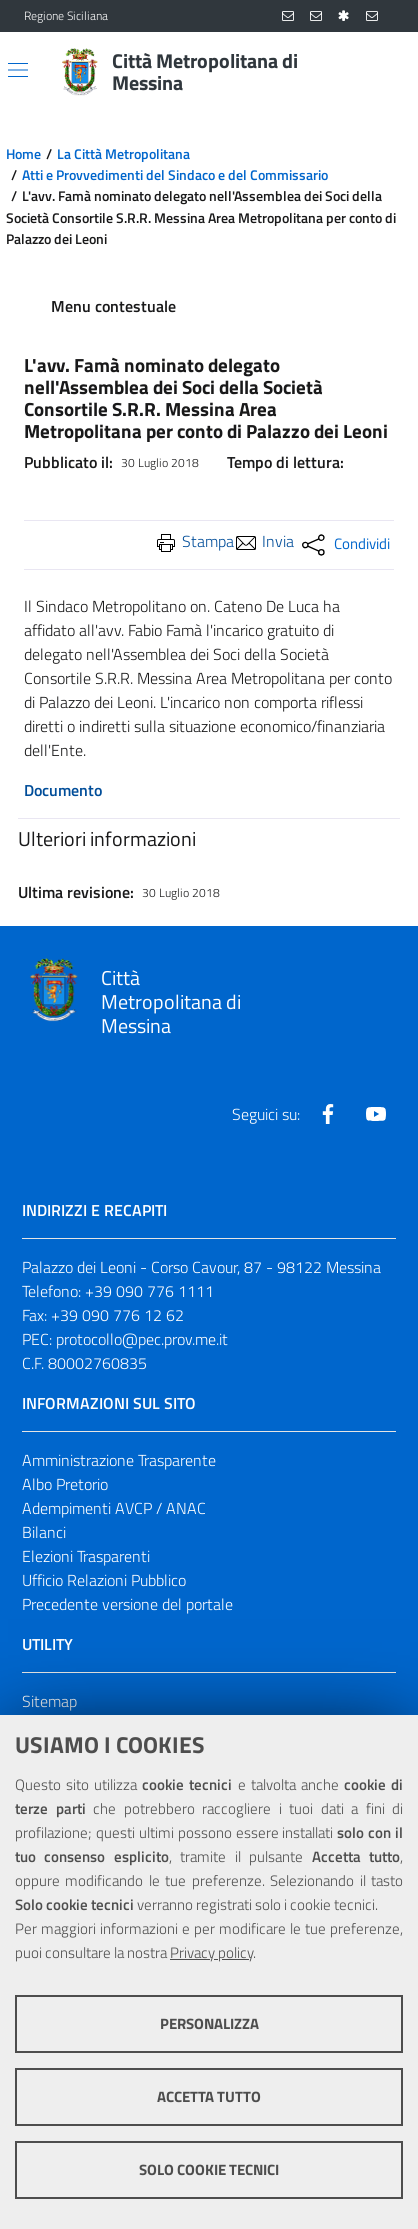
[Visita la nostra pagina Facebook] (328, 1114)
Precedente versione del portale (127, 1604)
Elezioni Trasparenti (86, 1556)
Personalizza (209, 2023)
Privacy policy (211, 1952)
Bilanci (44, 1532)
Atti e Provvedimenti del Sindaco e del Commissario (175, 175)
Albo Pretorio (65, 1484)
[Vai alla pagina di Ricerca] (382, 72)
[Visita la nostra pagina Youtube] (376, 1114)
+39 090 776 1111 (149, 1291)
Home (23, 154)
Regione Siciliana (66, 16)
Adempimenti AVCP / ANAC (114, 1508)
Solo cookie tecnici (209, 2169)
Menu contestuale (113, 306)
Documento (63, 790)
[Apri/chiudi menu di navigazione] (18, 70)
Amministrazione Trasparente (119, 1460)
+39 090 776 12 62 (117, 1315)
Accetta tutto (209, 2096)
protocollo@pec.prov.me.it (142, 1339)
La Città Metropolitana (123, 154)
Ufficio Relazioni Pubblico (104, 1580)
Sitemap (49, 1701)
